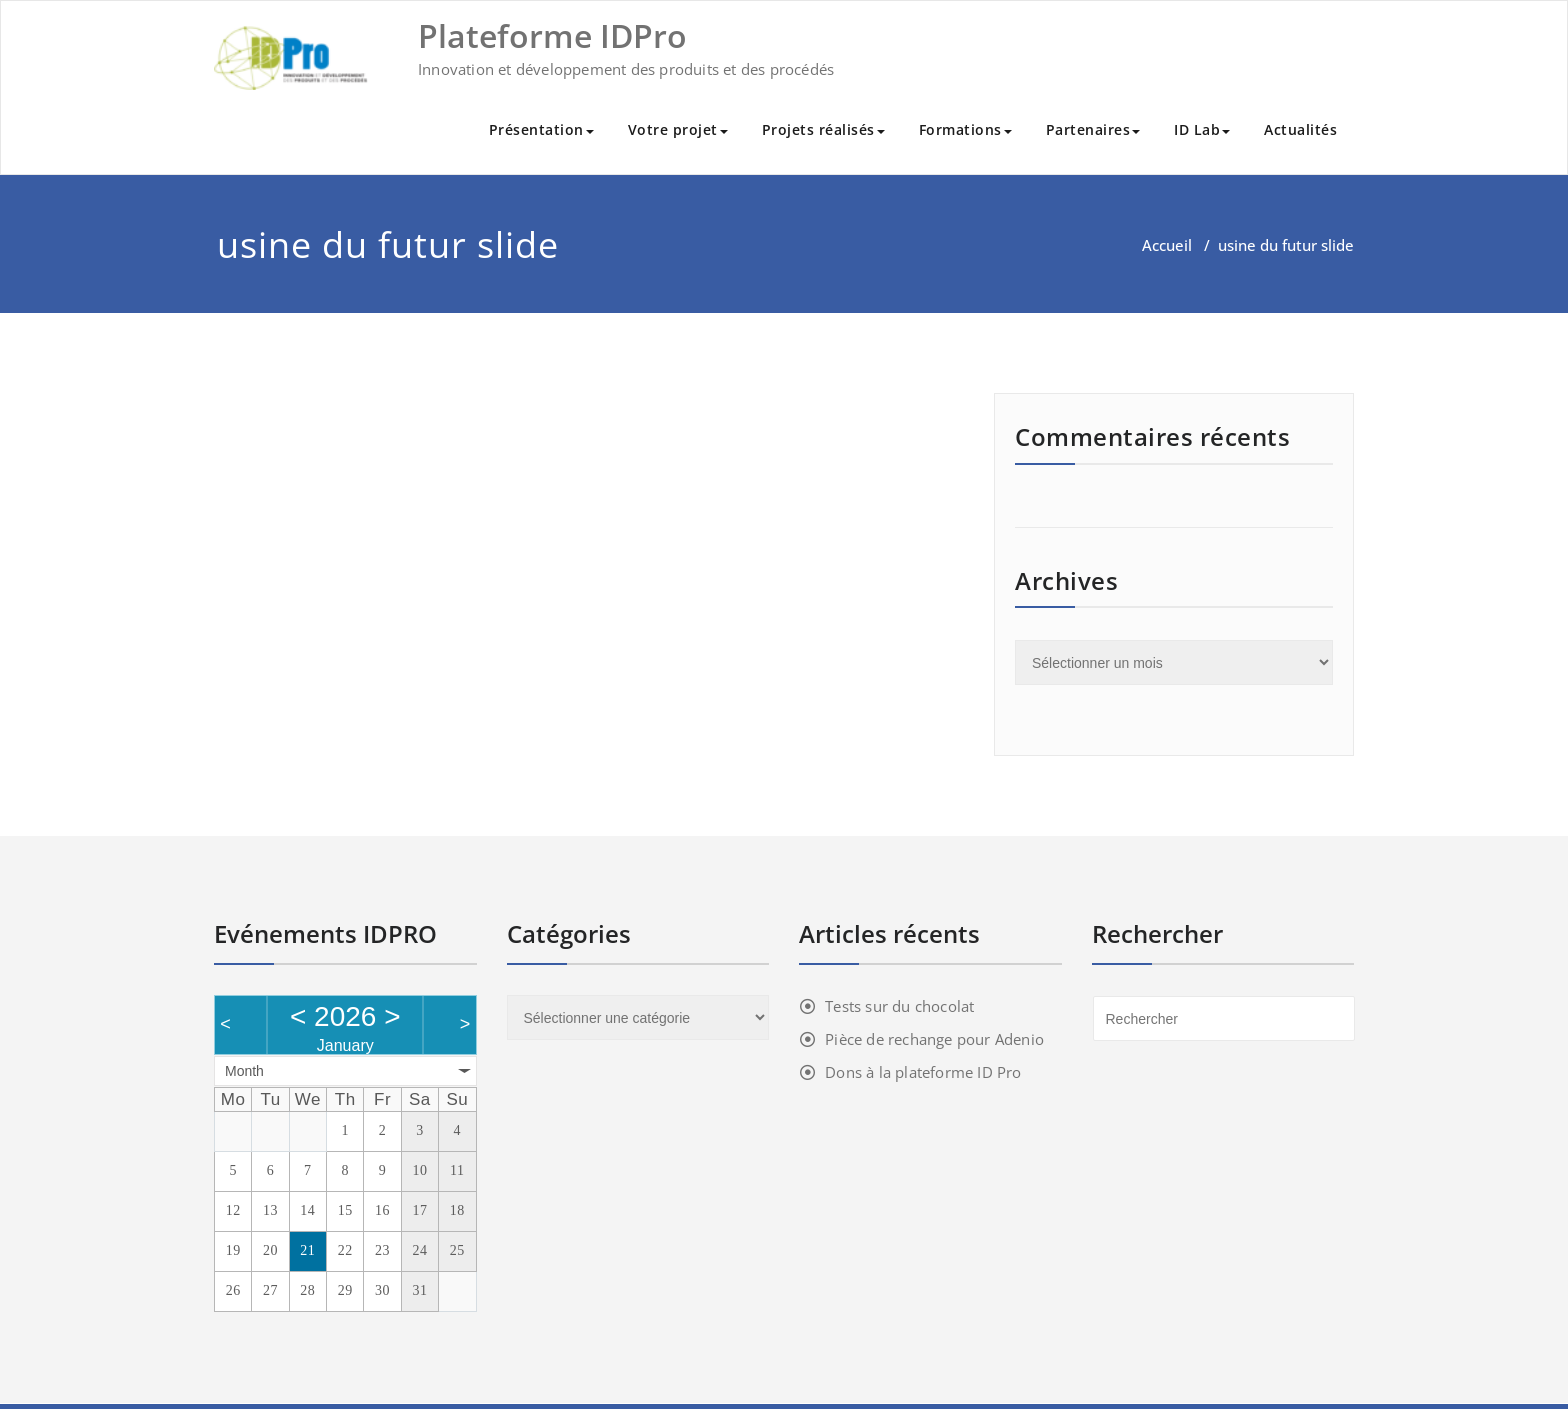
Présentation (541, 129)
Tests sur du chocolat (899, 1006)
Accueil (1167, 245)
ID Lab (1202, 129)
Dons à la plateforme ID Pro (923, 1072)
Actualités (1300, 129)
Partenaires (1093, 129)
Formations (965, 129)
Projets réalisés (823, 129)
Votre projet (678, 129)
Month (244, 1071)
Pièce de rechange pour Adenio (934, 1039)
